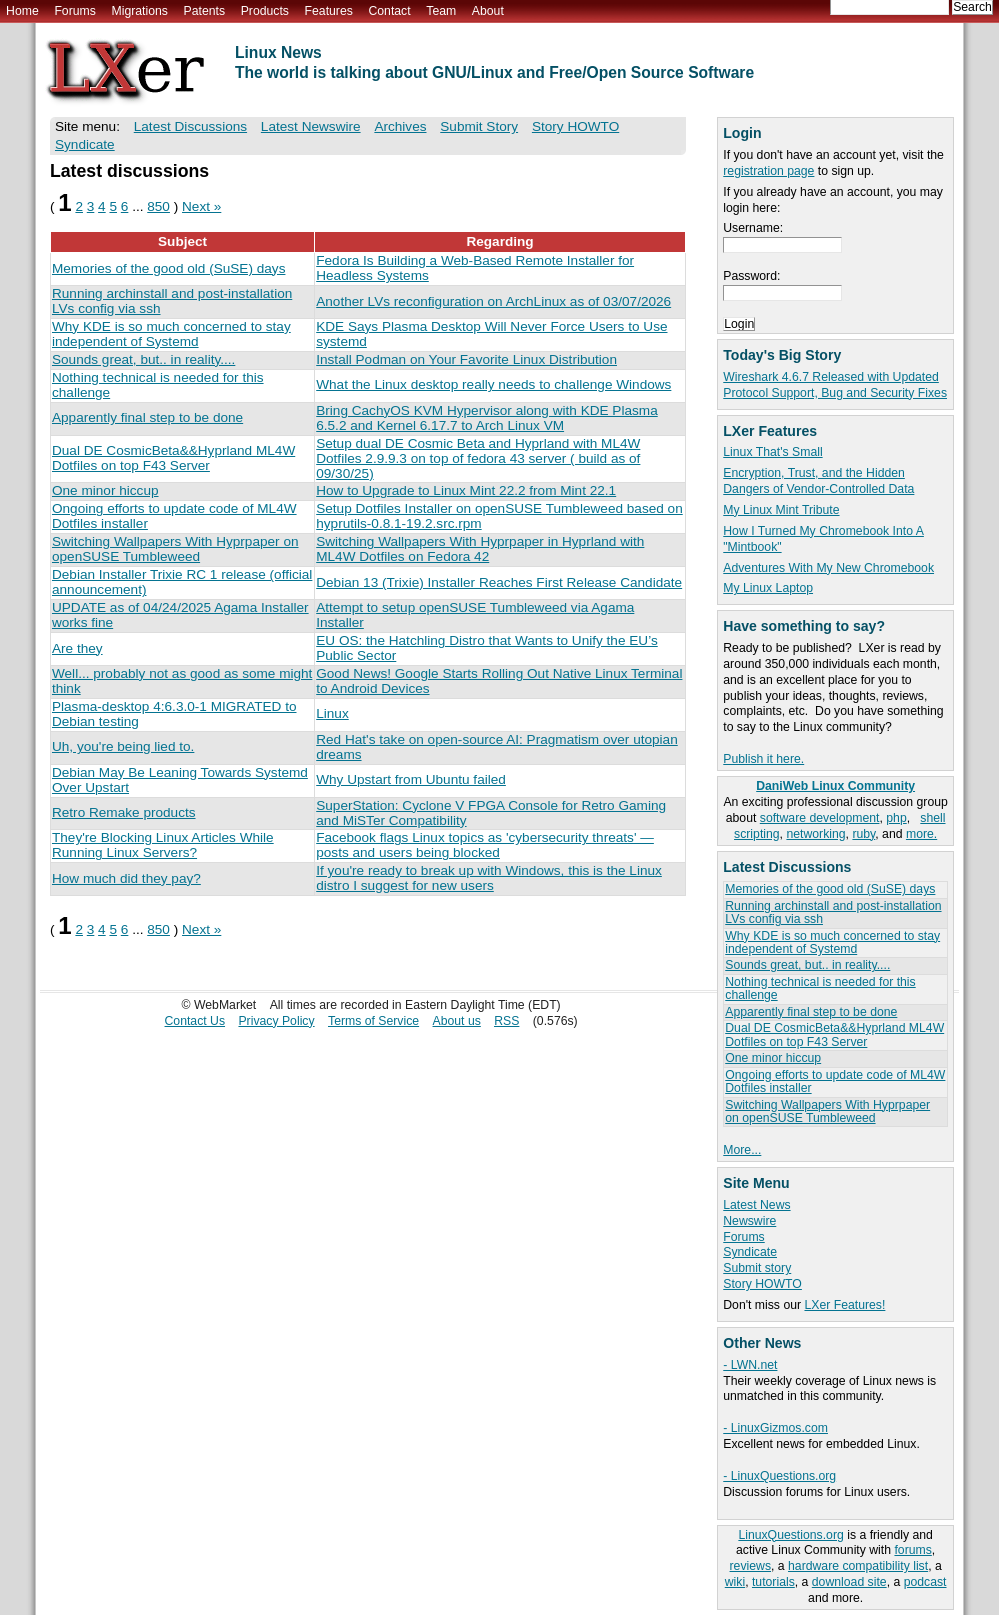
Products (265, 11)
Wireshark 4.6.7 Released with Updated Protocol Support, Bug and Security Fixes (835, 385)
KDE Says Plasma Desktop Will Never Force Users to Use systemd (491, 334)
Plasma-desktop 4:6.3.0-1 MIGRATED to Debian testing (174, 714)
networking (815, 834)
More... (742, 1150)
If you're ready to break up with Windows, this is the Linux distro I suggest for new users (489, 878)
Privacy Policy (276, 1021)
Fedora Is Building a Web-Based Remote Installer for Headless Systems (475, 268)
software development (820, 818)
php (896, 818)
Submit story (757, 1268)
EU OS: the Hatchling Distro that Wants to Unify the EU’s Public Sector (487, 648)
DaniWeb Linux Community (835, 786)
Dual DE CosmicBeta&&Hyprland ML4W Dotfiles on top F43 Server (834, 1034)
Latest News (756, 1205)
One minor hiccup (773, 1058)
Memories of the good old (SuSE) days (830, 889)
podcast (925, 1582)
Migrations (139, 11)
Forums (74, 11)
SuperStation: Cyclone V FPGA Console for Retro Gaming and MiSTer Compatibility (491, 813)
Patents (205, 11)
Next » (201, 206)
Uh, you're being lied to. (123, 746)
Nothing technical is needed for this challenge (820, 988)
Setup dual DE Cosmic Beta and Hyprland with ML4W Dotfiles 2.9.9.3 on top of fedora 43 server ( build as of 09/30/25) (478, 458)
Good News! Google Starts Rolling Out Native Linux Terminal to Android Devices (499, 681)
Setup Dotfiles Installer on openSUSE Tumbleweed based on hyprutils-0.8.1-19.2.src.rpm (499, 516)
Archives (400, 126)
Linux (332, 713)
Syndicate (750, 1252)
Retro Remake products (124, 812)
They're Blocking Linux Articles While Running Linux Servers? (163, 845)
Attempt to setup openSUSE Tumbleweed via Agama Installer (475, 615)
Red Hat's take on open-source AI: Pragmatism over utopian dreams (497, 747)
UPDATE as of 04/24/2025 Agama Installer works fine (180, 615)
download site (849, 1582)
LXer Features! (844, 1305)
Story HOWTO (762, 1284)
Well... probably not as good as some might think (182, 681)
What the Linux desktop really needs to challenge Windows (493, 384)
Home (22, 11)
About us (457, 1021)
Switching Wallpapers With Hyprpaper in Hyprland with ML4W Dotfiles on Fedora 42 (480, 549)
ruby (863, 834)
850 (158, 206)
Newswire (749, 1221)
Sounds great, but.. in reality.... (807, 965)
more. (921, 834)
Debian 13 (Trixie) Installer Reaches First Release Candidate (499, 582)
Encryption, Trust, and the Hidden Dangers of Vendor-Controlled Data (818, 481)
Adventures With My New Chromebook (828, 568)
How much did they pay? (126, 878)
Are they (77, 648)
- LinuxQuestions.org (779, 1476)
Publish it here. (763, 759)
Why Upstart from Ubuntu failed (411, 779)
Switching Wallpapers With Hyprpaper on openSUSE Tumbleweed (827, 1111)
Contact (389, 11)
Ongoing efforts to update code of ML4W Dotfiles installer (835, 1081)
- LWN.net (750, 1365)
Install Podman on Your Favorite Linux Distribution (466, 359)
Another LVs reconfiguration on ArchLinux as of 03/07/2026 (493, 301)
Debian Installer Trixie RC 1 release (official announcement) (182, 582)
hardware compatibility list (858, 1566)
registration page (768, 171)
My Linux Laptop (768, 588)
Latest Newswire (311, 126)
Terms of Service (373, 1021)
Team (441, 11)
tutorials (773, 1582)
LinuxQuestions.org (790, 1535)
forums (912, 1550)
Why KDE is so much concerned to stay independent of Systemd (832, 942)
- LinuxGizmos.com (775, 1428)
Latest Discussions (190, 126)
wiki (735, 1582)
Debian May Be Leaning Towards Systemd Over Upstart (180, 780)
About (488, 11)
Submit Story (479, 126)
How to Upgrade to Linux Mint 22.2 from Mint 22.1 (466, 490)
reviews (750, 1566)
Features (329, 11)
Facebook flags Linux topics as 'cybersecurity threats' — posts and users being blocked (485, 845)
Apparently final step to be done (811, 1012)
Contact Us (195, 1021)
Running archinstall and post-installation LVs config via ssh (833, 912)
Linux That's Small (772, 452)
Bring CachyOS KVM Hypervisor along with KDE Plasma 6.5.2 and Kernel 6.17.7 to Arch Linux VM (486, 418)
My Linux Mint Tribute (781, 510)
